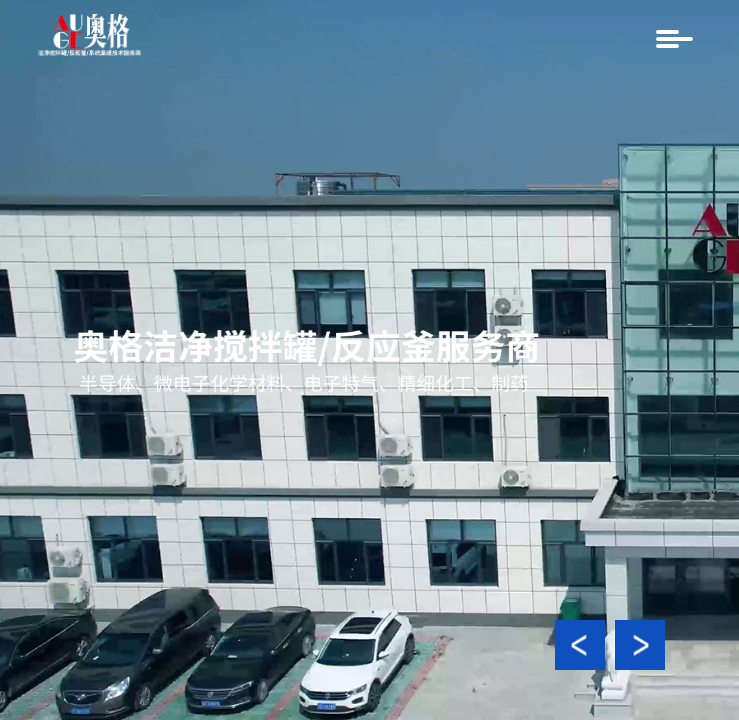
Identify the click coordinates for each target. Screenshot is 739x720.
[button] (580, 645)
